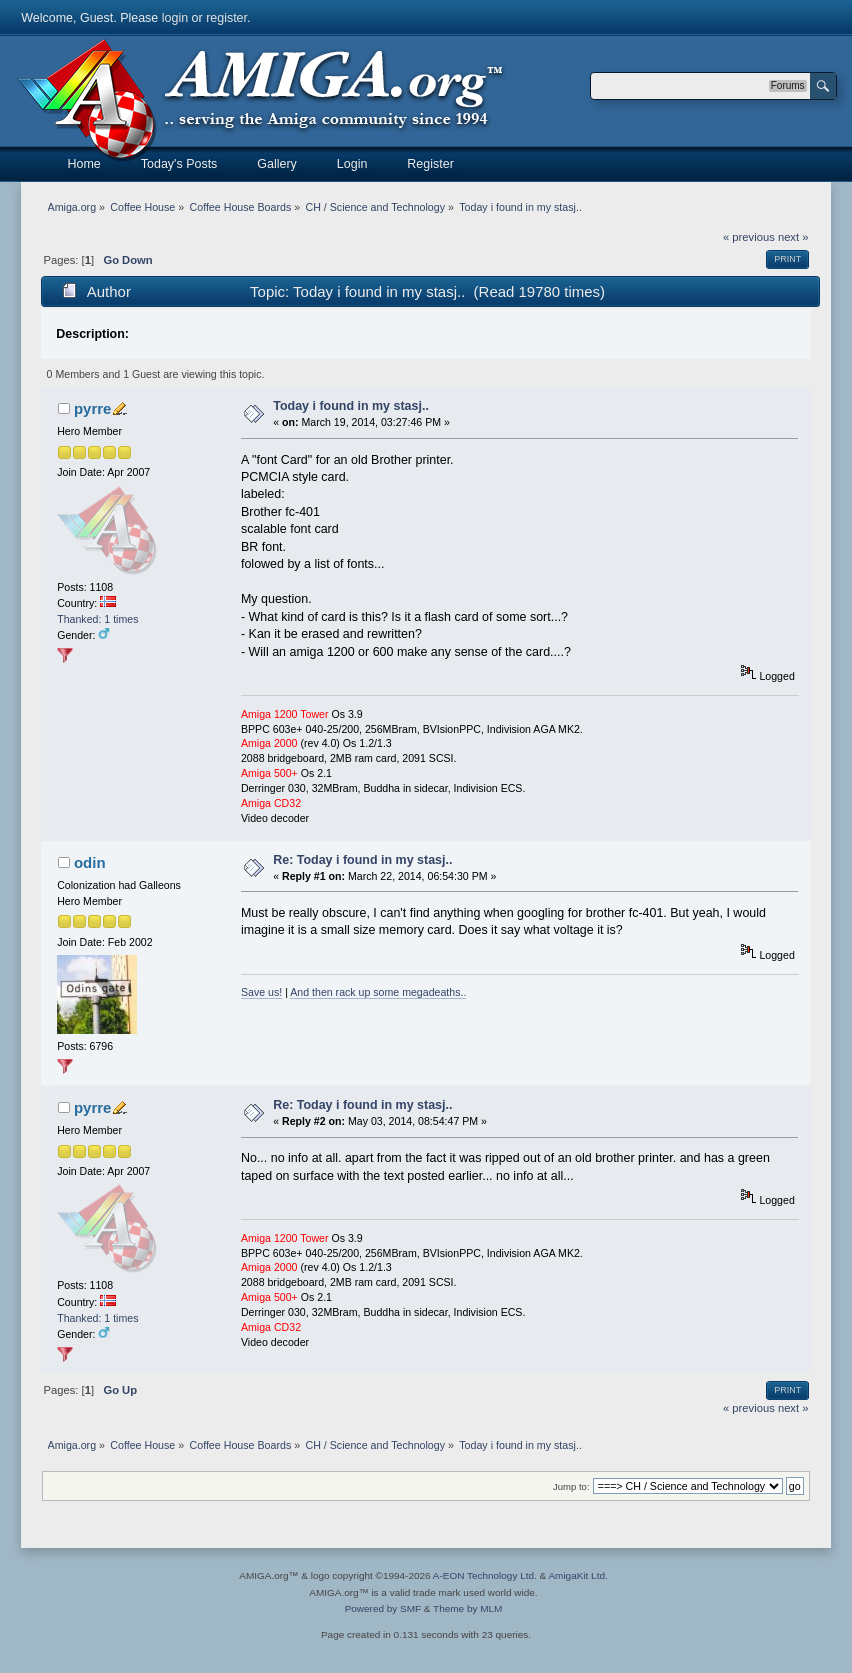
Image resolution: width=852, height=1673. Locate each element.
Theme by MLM (467, 1608)
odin (90, 862)
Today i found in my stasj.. (351, 406)
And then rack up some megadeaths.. (378, 992)
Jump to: (571, 1486)
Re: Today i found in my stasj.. (362, 860)
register (226, 18)
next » (793, 237)
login (175, 18)
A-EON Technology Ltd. (485, 1575)
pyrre (92, 408)
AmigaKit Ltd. (577, 1575)
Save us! (261, 992)
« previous (749, 237)
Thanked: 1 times (97, 619)
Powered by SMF (383, 1608)
